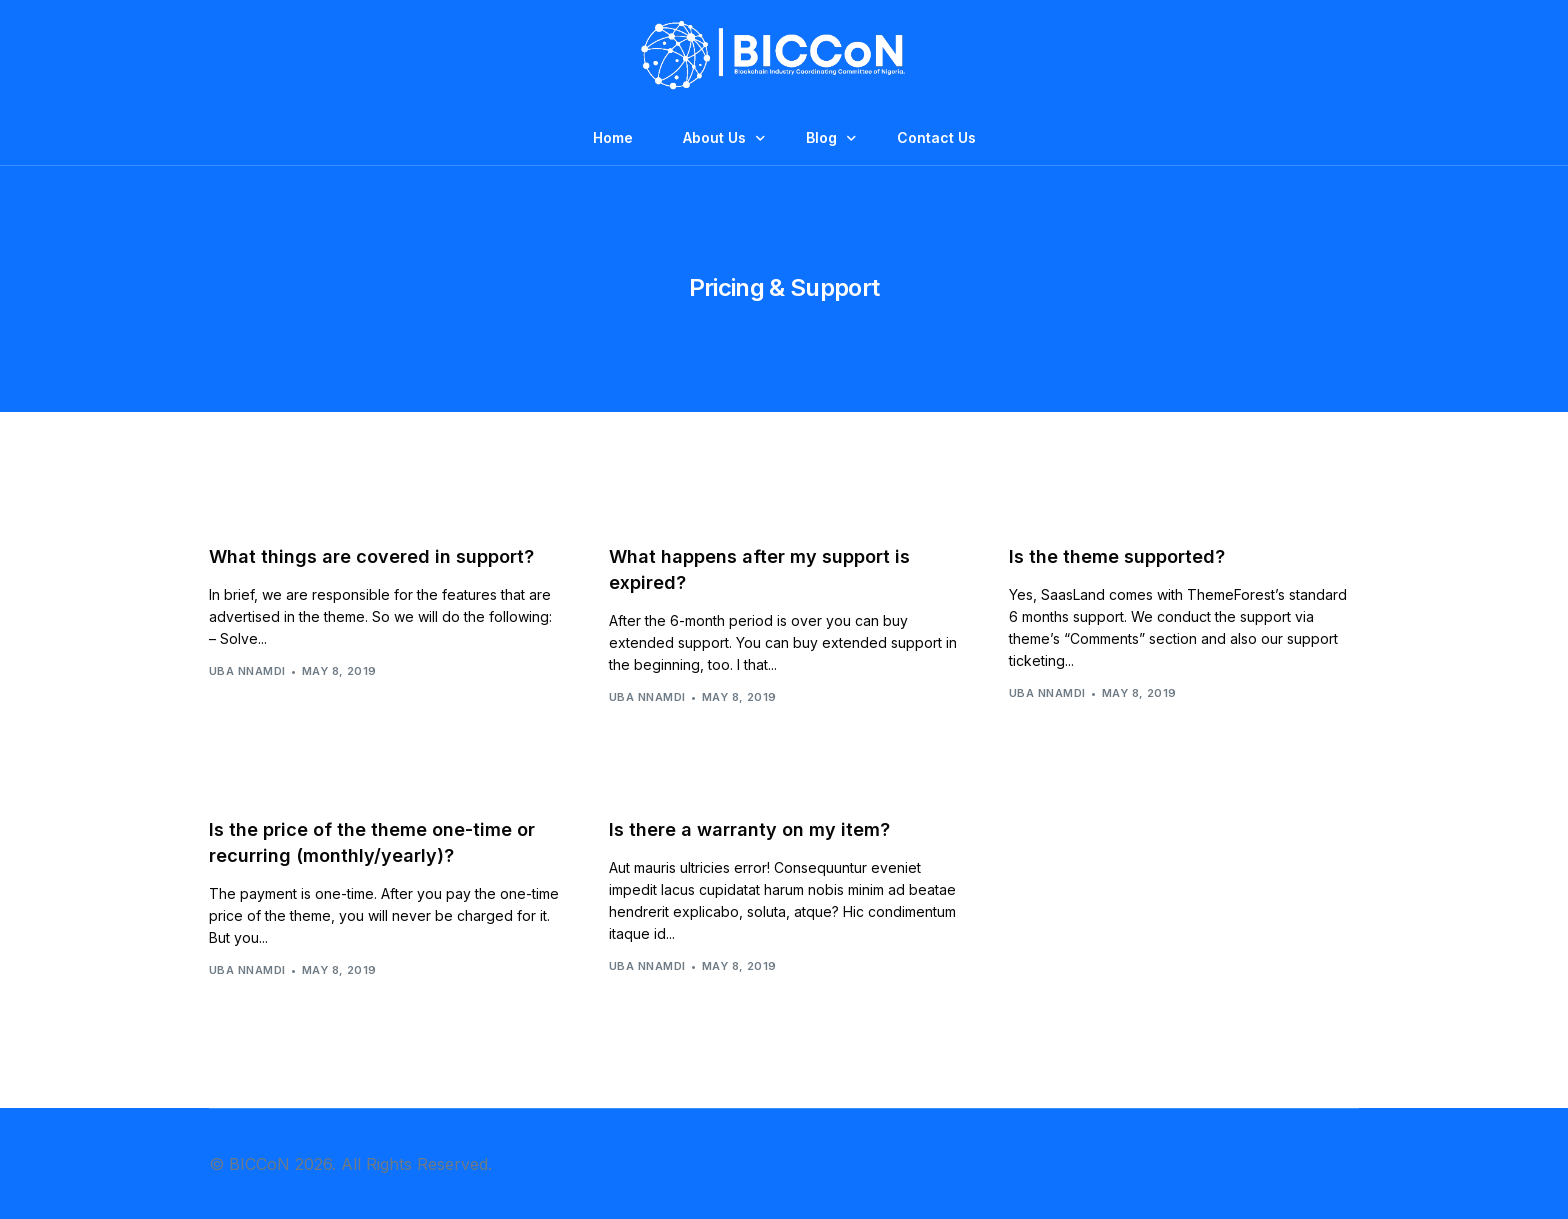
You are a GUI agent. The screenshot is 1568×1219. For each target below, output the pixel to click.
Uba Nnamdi (247, 671)
